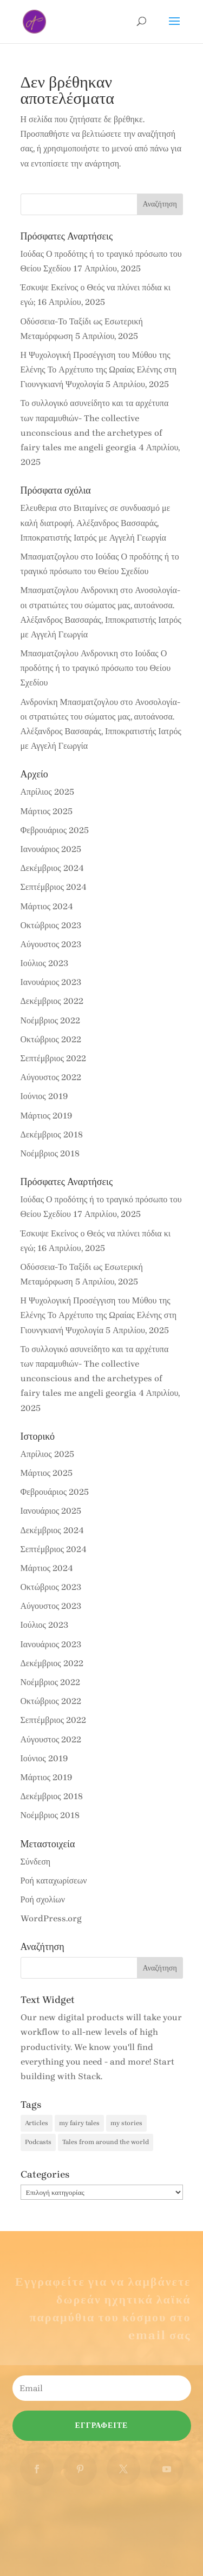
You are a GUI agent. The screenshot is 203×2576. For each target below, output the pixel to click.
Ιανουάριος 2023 (51, 982)
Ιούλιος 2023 (44, 963)
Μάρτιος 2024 (47, 906)
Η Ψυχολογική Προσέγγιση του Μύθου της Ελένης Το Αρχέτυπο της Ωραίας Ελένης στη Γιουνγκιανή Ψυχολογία (99, 369)
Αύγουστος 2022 (51, 1077)
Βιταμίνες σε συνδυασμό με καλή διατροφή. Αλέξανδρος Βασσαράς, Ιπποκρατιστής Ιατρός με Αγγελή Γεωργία (96, 522)
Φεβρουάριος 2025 (55, 830)
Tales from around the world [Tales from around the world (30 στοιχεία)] (105, 2142)
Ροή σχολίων (43, 1899)
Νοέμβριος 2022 (51, 1020)
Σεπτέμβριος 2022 (54, 1058)
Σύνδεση (36, 1861)
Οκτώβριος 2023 (51, 925)
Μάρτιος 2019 (47, 1115)
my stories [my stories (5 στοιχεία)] (126, 2123)
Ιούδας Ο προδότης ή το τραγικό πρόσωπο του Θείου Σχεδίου (96, 668)
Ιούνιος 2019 (44, 1096)
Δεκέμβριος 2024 (52, 868)
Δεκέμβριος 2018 (52, 1134)
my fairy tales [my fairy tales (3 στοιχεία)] (79, 2123)
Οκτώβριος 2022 (51, 1039)
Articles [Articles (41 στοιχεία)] (36, 2123)
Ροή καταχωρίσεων (54, 1880)
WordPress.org (51, 1918)
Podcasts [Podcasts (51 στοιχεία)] (38, 2142)
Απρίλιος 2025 (47, 792)
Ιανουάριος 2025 (51, 849)
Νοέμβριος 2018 (50, 1153)
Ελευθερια (39, 508)
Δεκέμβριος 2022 (52, 1001)
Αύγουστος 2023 (51, 944)
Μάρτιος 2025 (47, 811)
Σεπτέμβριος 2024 (54, 887)
